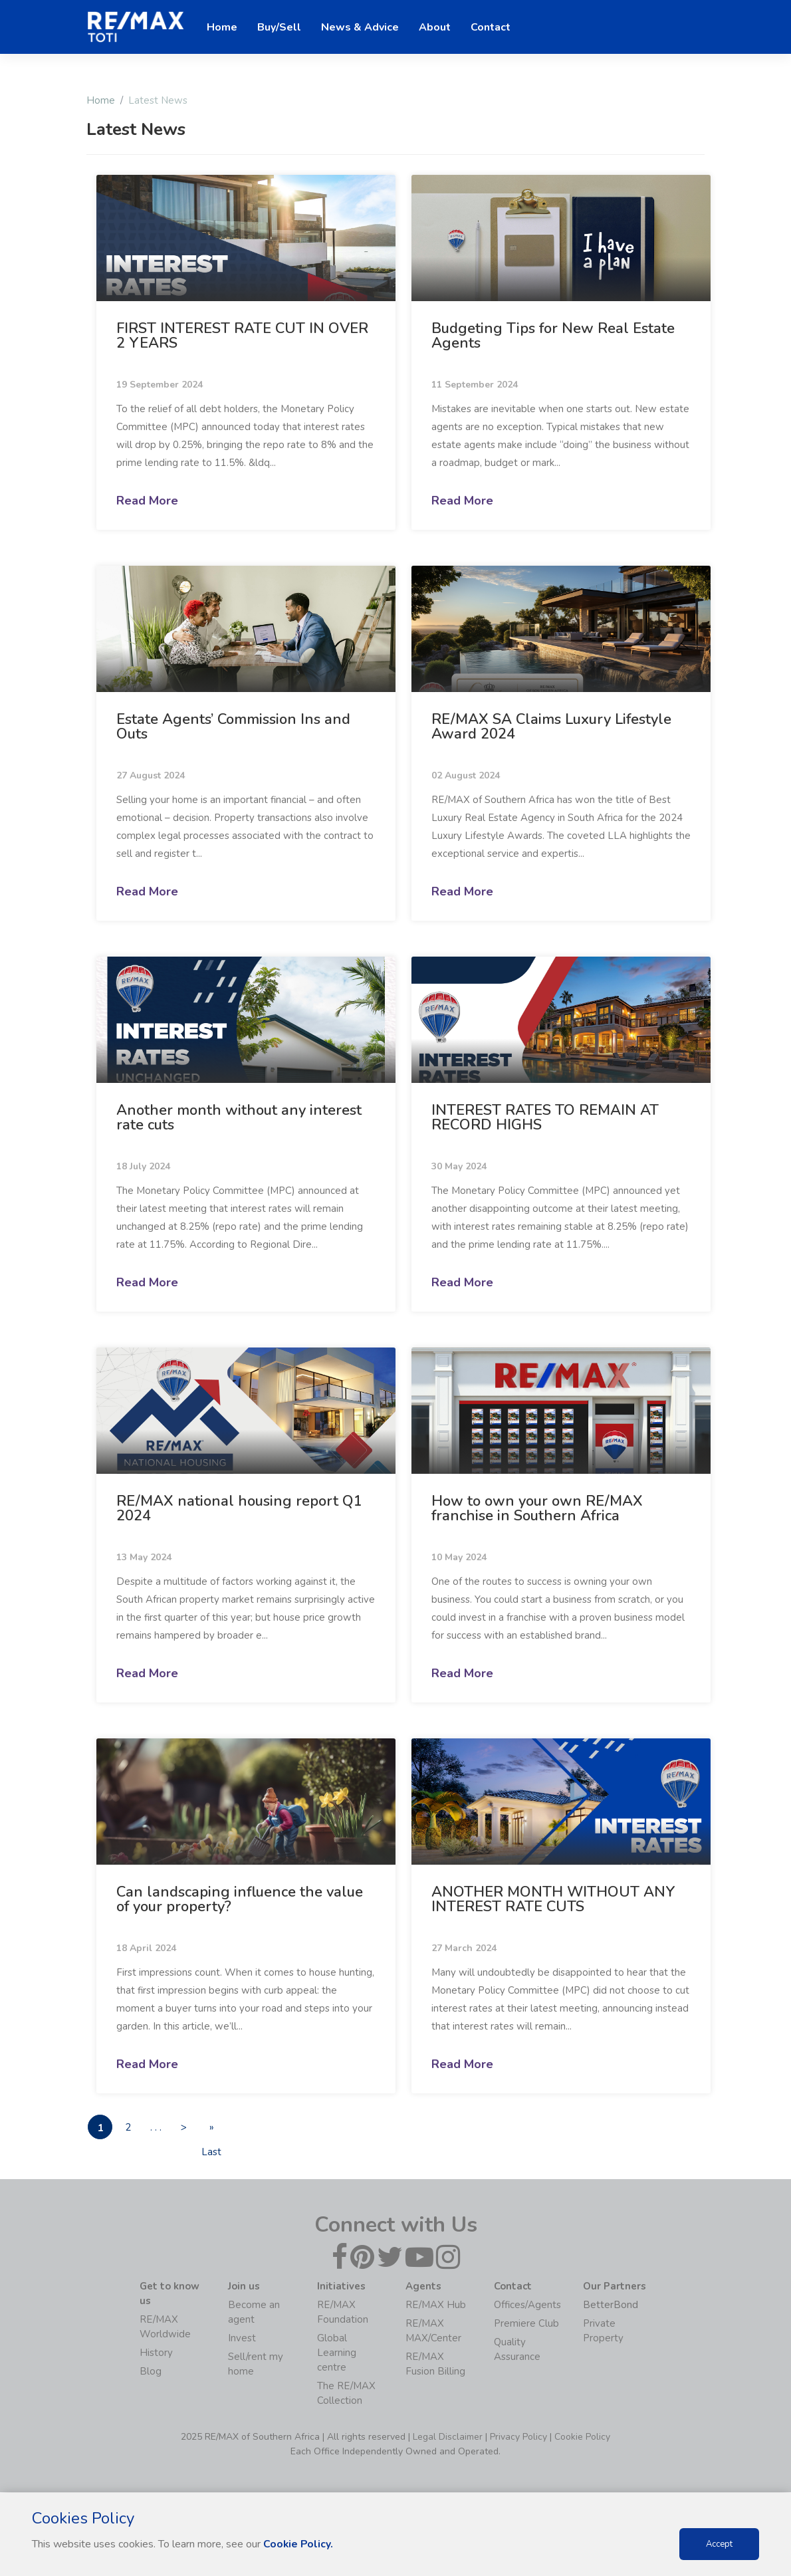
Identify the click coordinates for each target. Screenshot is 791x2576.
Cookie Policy (582, 2437)
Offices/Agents (527, 2305)
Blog (151, 2372)
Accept (719, 2544)
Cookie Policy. (298, 2544)
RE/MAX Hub (435, 2305)
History (156, 2353)
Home (100, 100)
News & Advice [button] (360, 27)
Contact (490, 27)
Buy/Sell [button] (279, 27)
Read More (147, 501)
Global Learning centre (336, 2353)
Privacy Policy (518, 2437)
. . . (163, 2127)
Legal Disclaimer (448, 2437)
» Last (224, 2130)
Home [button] (222, 27)
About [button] (435, 27)
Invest (242, 2338)
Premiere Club (526, 2324)
